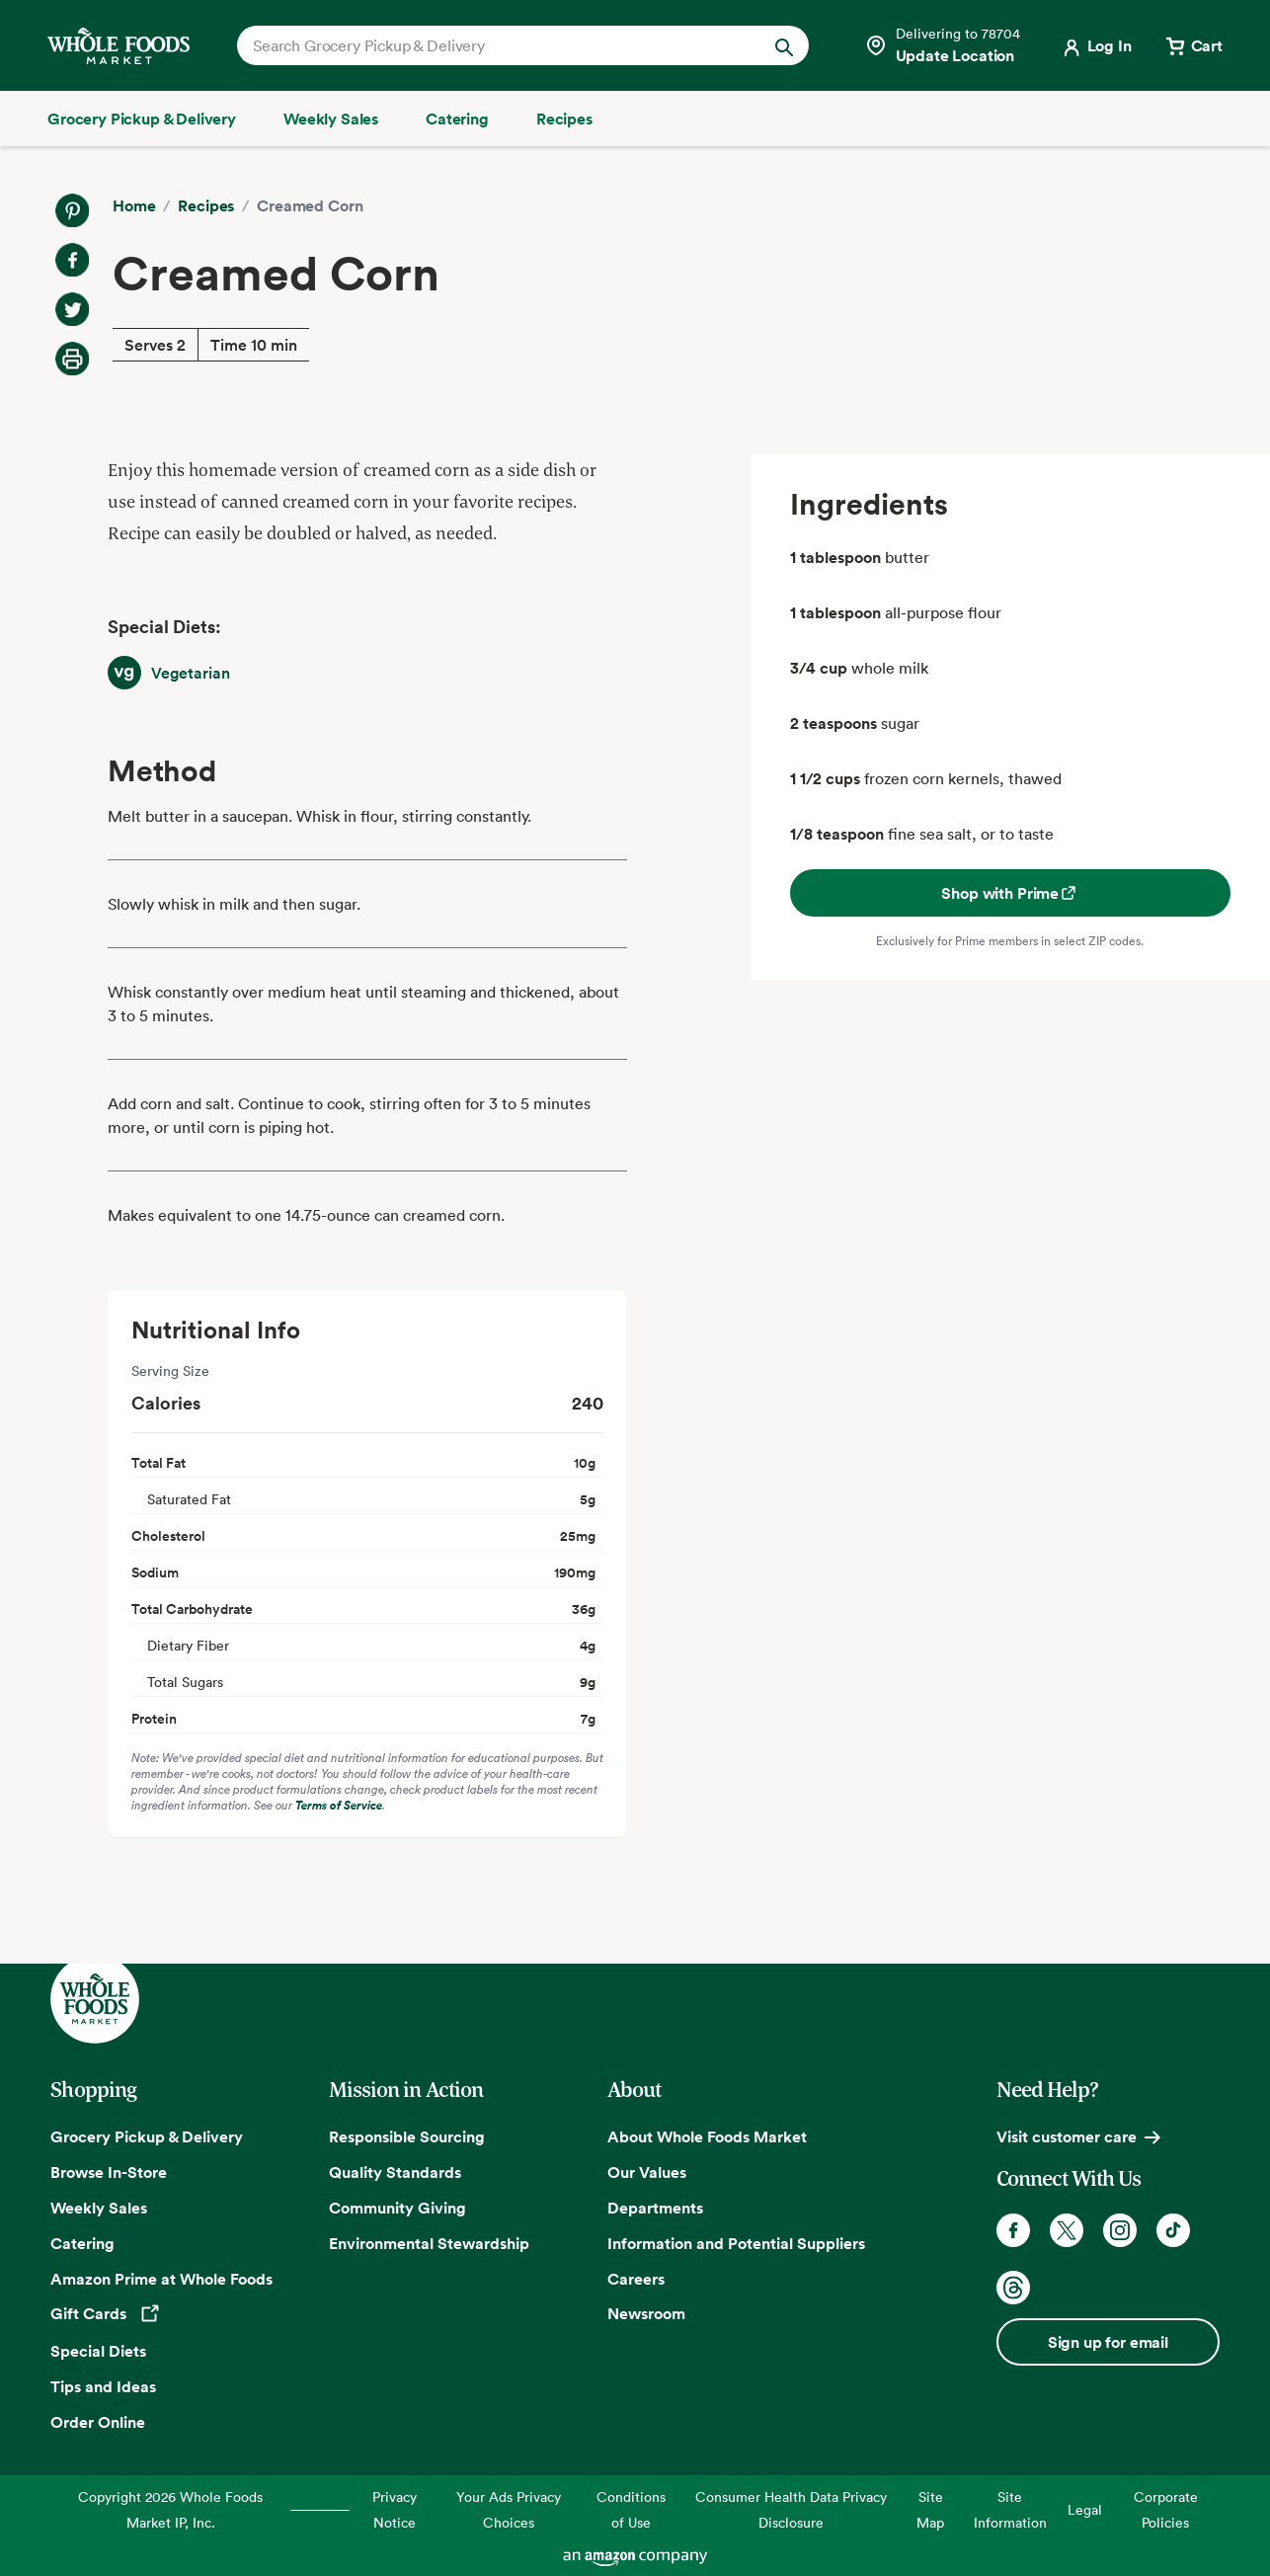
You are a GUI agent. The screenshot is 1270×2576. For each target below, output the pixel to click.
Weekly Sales (98, 2207)
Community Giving (397, 2207)
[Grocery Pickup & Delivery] (141, 118)
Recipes (206, 205)
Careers (636, 2279)
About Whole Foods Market (707, 2136)
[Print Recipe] (72, 358)
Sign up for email (1108, 2342)
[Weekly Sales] (330, 118)
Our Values (646, 2172)
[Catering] (457, 118)
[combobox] (496, 45)
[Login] (1096, 45)
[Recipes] (564, 118)
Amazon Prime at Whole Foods (161, 2279)
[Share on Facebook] (72, 260)
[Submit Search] (784, 45)
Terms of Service (338, 1805)
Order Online (97, 2422)
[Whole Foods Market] (118, 46)
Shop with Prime (1009, 893)
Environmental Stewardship (429, 2243)
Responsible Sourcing (407, 2136)
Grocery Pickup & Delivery (146, 2136)
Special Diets (98, 2351)
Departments (655, 2207)
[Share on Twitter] (72, 309)
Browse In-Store (108, 2172)
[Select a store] (942, 45)
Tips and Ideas (103, 2386)
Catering (82, 2243)
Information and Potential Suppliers (736, 2243)
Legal (1085, 2509)
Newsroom (646, 2313)
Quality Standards (395, 2172)
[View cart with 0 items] (1193, 45)
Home (134, 205)
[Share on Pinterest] (72, 210)
